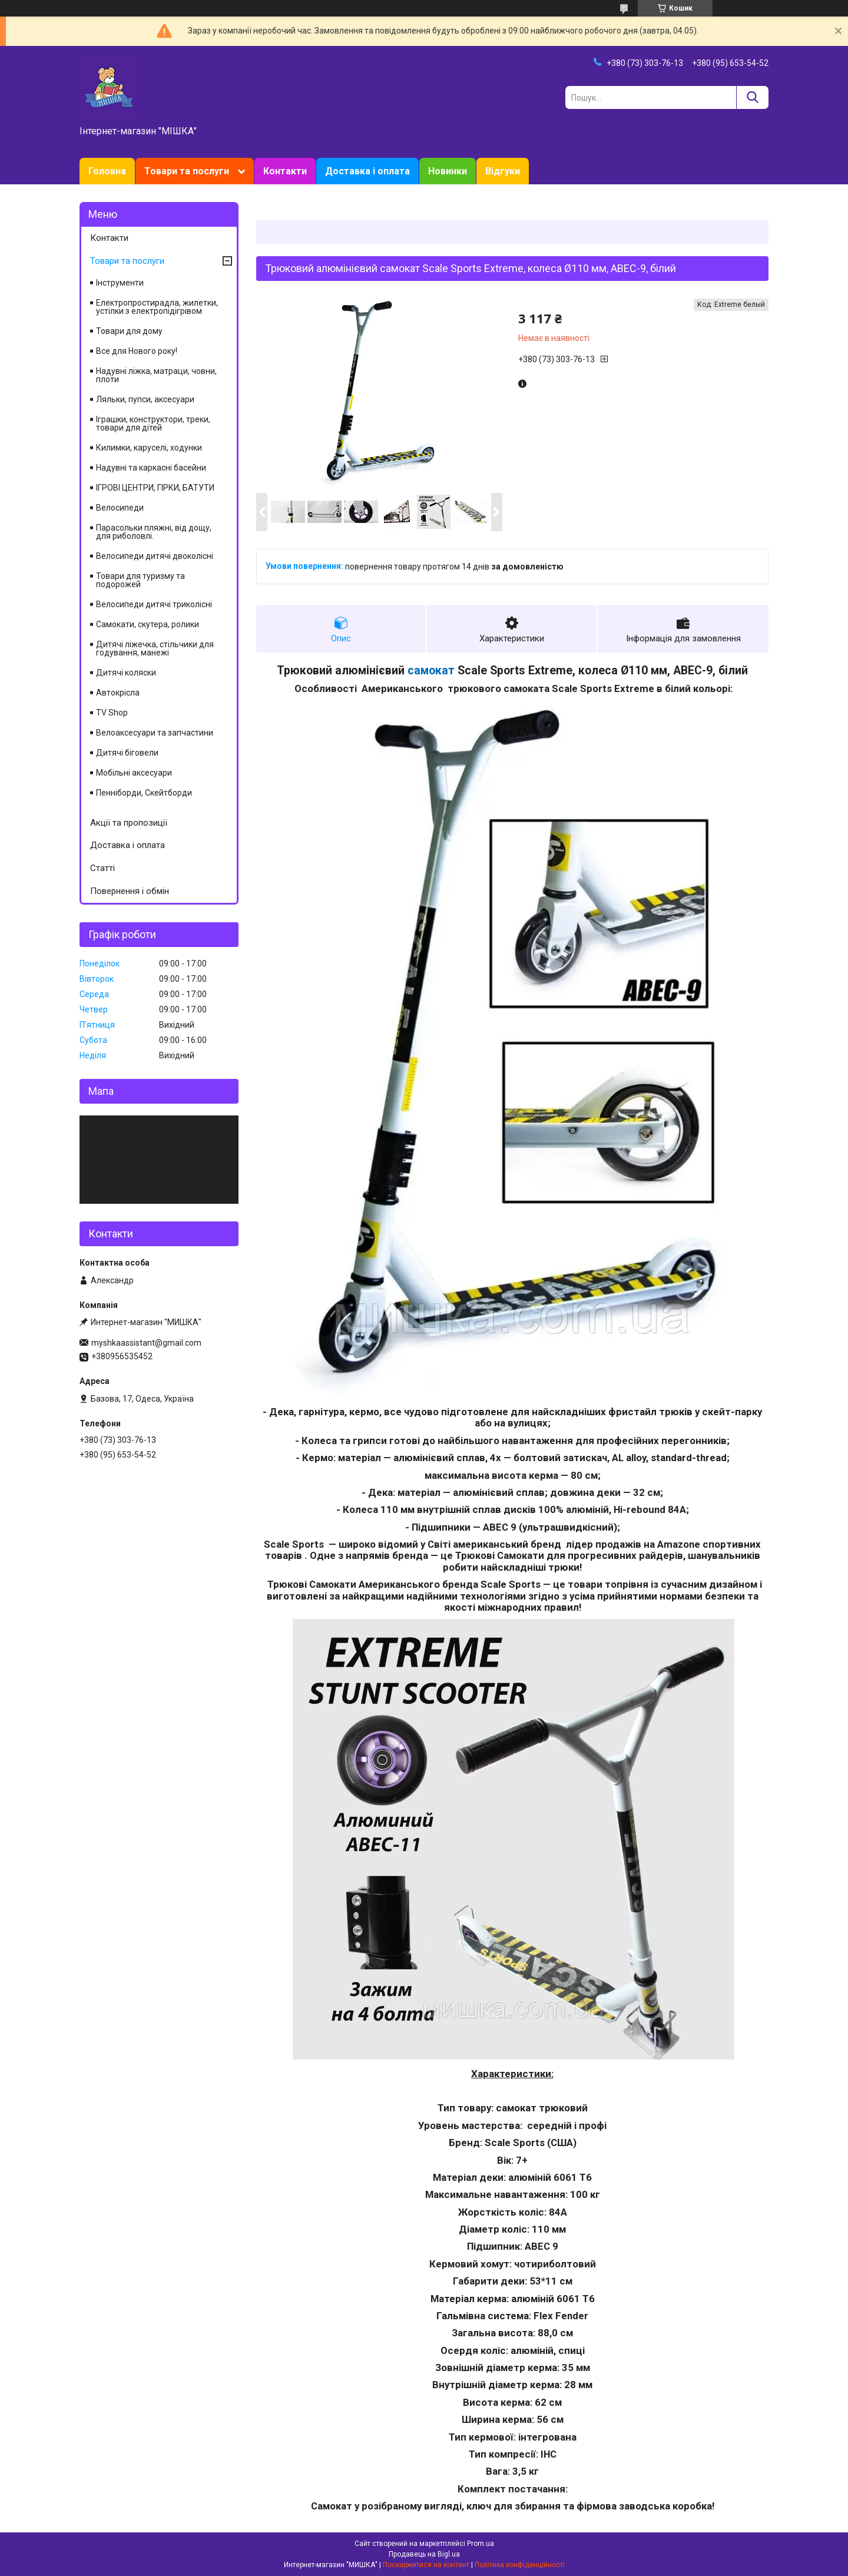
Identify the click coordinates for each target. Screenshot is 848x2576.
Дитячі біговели (127, 752)
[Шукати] (752, 97)
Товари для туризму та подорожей (140, 580)
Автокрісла (118, 692)
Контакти (285, 171)
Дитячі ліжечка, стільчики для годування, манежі (155, 648)
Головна (107, 171)
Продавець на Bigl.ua (424, 2554)
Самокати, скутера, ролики (147, 624)
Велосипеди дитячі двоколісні (154, 556)
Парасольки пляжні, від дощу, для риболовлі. (153, 532)
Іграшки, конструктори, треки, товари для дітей (153, 423)
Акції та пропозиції (128, 822)
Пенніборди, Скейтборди (144, 792)
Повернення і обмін (129, 891)
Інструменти (120, 282)
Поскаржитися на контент (426, 2565)
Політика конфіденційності (520, 2565)
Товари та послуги (186, 171)
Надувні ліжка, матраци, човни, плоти (156, 375)
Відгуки (502, 171)
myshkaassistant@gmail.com (146, 1342)
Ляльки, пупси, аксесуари (145, 399)
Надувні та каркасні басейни (151, 467)
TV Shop (112, 712)
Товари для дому (129, 331)
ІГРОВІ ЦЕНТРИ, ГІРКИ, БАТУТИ (155, 487)
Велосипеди (120, 507)
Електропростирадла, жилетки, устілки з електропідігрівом (157, 307)
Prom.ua (480, 2543)
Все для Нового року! (136, 351)
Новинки (447, 171)
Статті (102, 868)
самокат (431, 670)
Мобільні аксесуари (134, 772)
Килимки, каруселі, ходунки (149, 447)
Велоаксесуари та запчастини (154, 732)
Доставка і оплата (367, 171)
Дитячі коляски (126, 672)
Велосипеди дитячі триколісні (154, 604)
